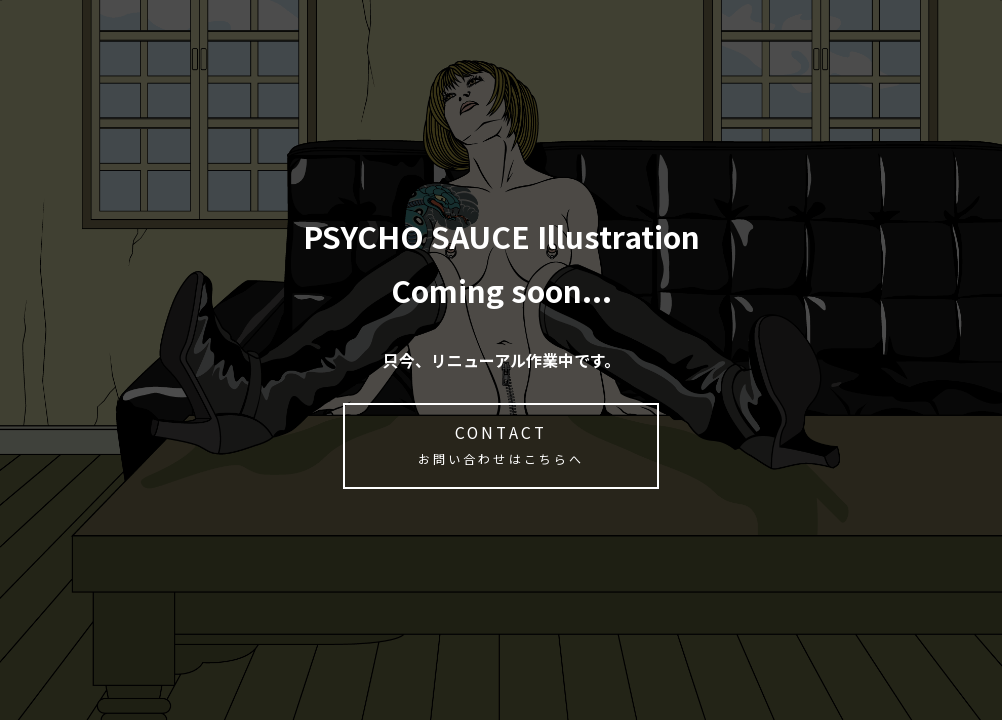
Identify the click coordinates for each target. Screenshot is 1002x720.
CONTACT (501, 445)
